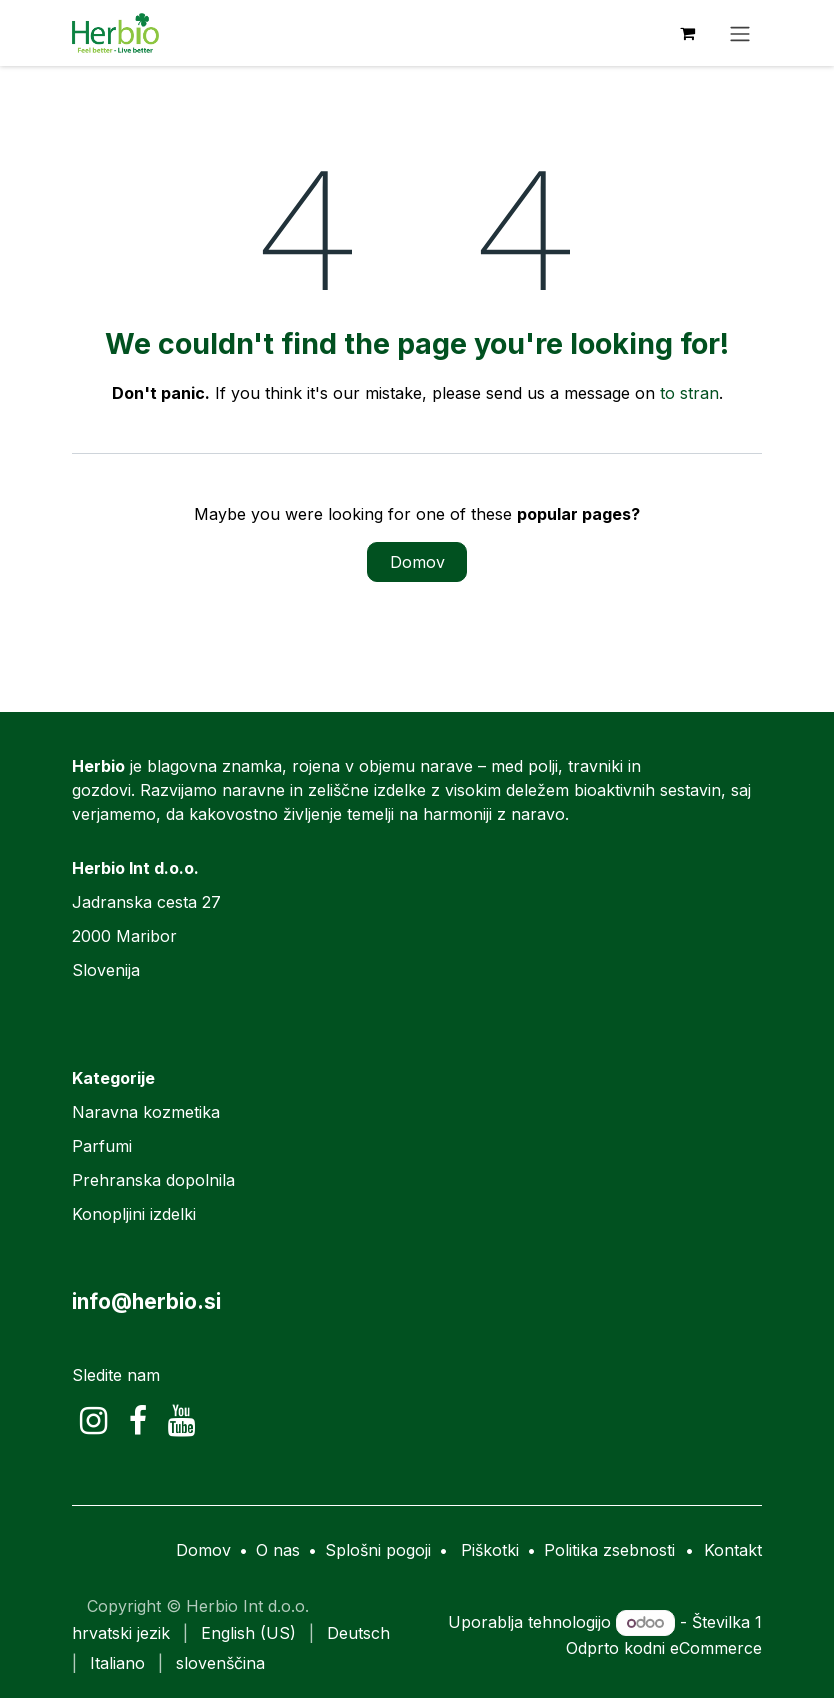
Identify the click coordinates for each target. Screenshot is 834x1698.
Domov (417, 562)
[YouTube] (181, 1421)
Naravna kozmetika (146, 1112)
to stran (689, 393)
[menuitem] (121, 1633)
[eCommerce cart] (687, 33)
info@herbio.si (146, 1301)
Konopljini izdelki (134, 1214)
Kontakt (733, 1550)
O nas (278, 1550)
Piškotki (490, 1550)
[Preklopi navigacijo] (740, 33)
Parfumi (102, 1146)
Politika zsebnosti (609, 1550)
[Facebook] (138, 1421)
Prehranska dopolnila (153, 1180)
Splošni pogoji (378, 1550)
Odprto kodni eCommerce (664, 1648)
